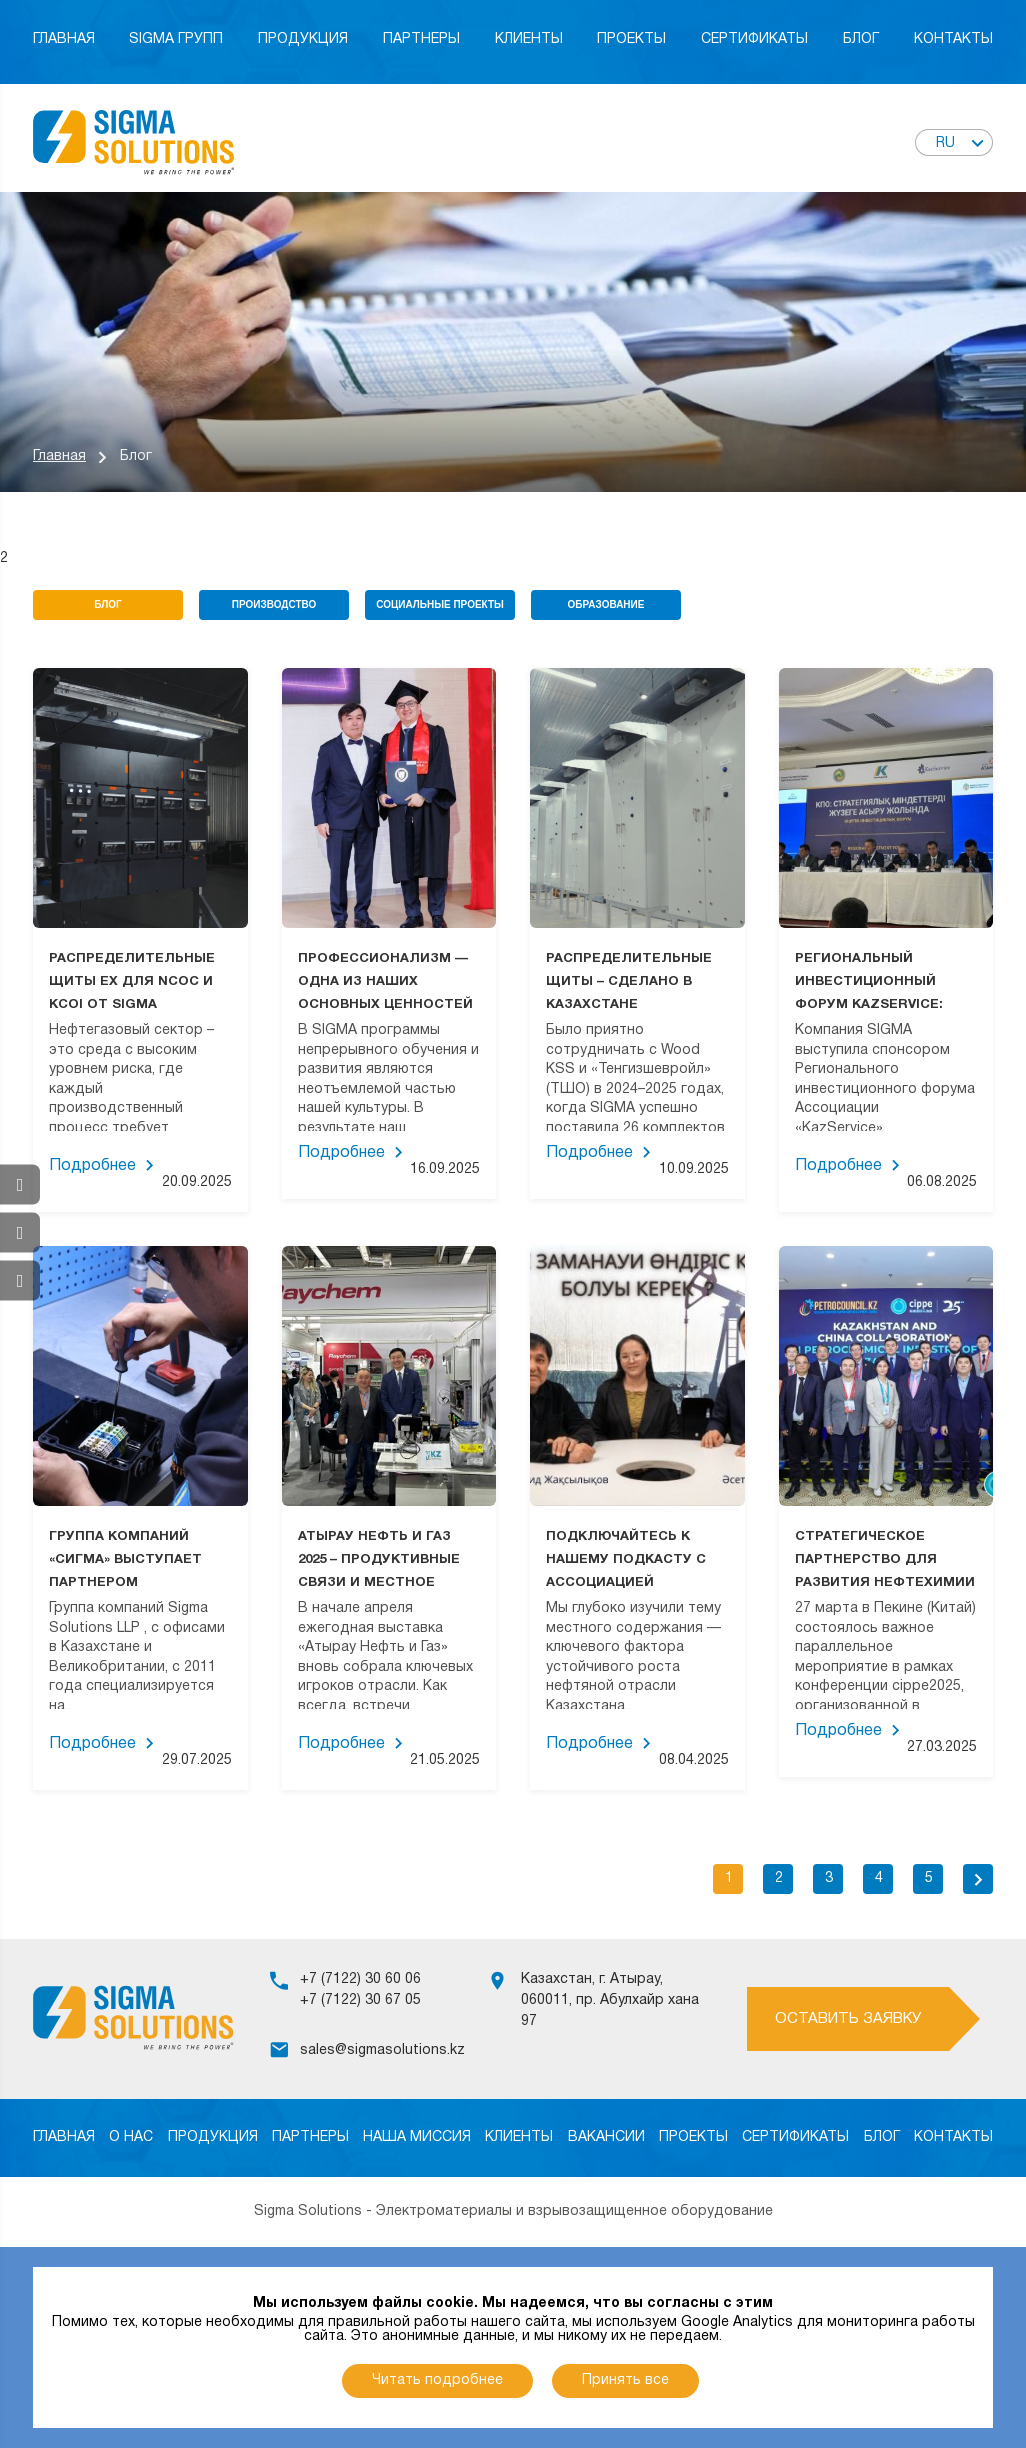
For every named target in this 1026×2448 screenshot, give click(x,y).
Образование (606, 604)
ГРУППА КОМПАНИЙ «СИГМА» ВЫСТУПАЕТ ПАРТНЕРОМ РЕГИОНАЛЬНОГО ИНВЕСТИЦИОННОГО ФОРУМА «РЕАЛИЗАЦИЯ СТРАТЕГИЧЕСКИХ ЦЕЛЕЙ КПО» (140, 1560)
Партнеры (421, 39)
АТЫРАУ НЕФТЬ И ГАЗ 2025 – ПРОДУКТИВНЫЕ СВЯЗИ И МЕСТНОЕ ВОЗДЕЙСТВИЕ (379, 1560)
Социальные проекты (440, 604)
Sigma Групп (176, 39)
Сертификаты (754, 39)
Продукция (303, 39)
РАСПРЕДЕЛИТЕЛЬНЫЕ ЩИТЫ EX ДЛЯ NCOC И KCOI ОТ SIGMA (132, 982)
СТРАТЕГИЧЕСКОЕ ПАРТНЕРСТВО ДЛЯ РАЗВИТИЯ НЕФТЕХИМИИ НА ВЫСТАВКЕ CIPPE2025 (885, 1560)
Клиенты (529, 39)
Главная (64, 39)
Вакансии (606, 2137)
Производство (274, 604)
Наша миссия (417, 2137)
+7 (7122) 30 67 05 (360, 2000)
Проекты (631, 39)
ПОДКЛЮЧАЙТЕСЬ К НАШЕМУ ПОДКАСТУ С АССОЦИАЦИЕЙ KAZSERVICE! (626, 1560)
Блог (861, 39)
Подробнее (92, 1166)
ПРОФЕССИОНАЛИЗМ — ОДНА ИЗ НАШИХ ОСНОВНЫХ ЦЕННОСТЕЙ (385, 982)
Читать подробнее (437, 2380)
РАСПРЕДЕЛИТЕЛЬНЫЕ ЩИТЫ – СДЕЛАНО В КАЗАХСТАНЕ (629, 982)
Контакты (953, 39)
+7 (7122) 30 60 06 (360, 1979)
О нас (131, 2137)
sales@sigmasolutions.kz (382, 2050)
